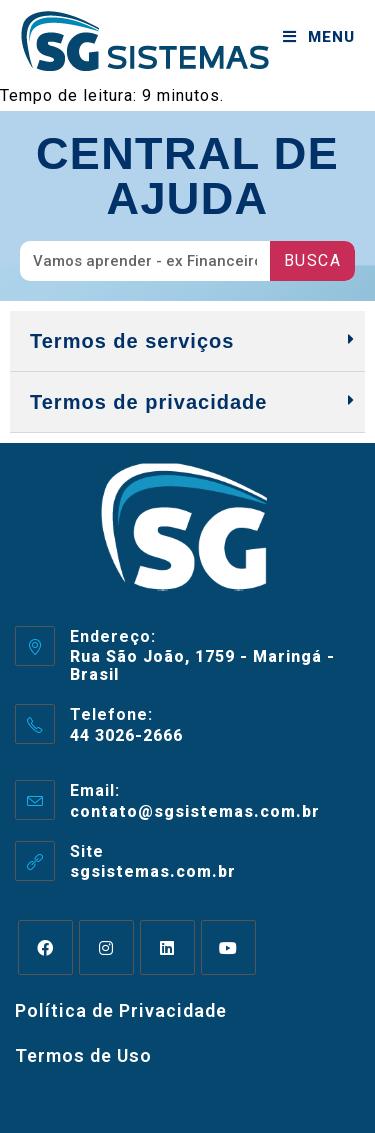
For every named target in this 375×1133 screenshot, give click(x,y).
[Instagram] (106, 947)
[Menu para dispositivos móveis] (319, 37)
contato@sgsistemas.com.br (195, 811)
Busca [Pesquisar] (313, 260)
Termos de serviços (132, 341)
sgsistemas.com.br (153, 871)
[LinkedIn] (167, 947)
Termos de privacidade (148, 402)
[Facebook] (45, 947)
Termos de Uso (83, 1055)
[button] (187, 341)
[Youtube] (228, 947)
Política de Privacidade (121, 1010)
